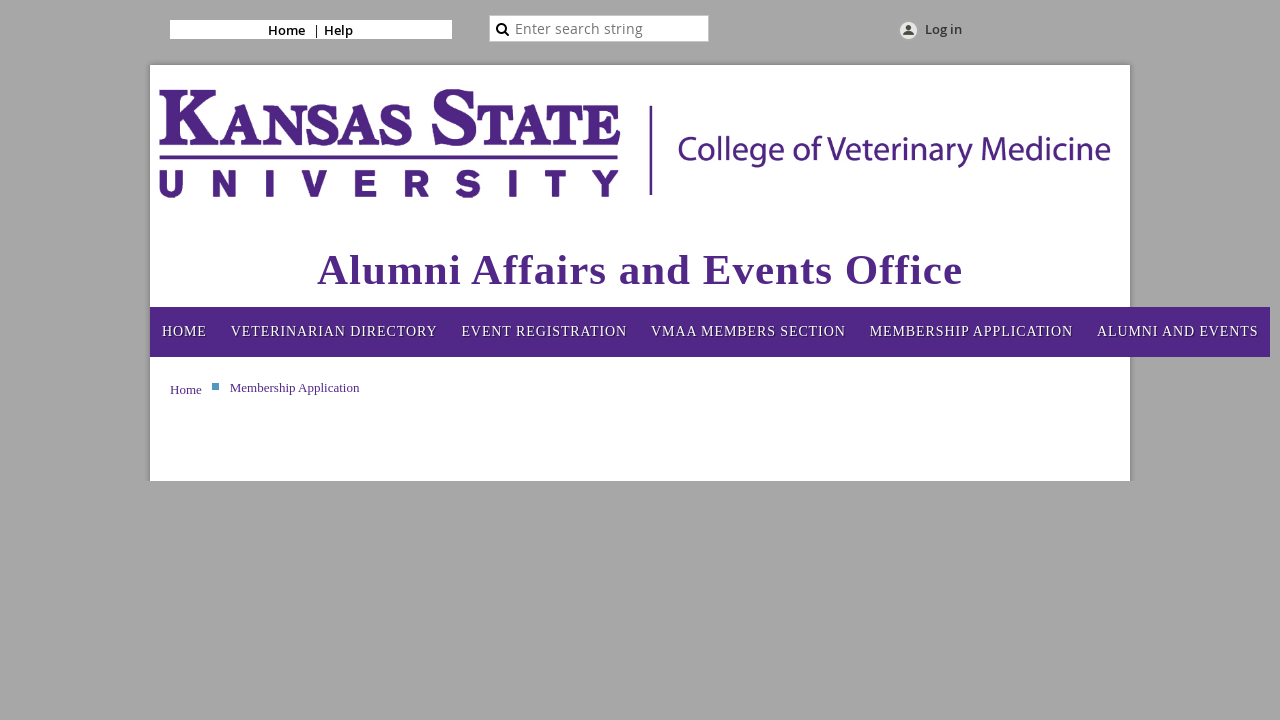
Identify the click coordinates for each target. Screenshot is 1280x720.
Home (286, 30)
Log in (943, 29)
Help (338, 30)
